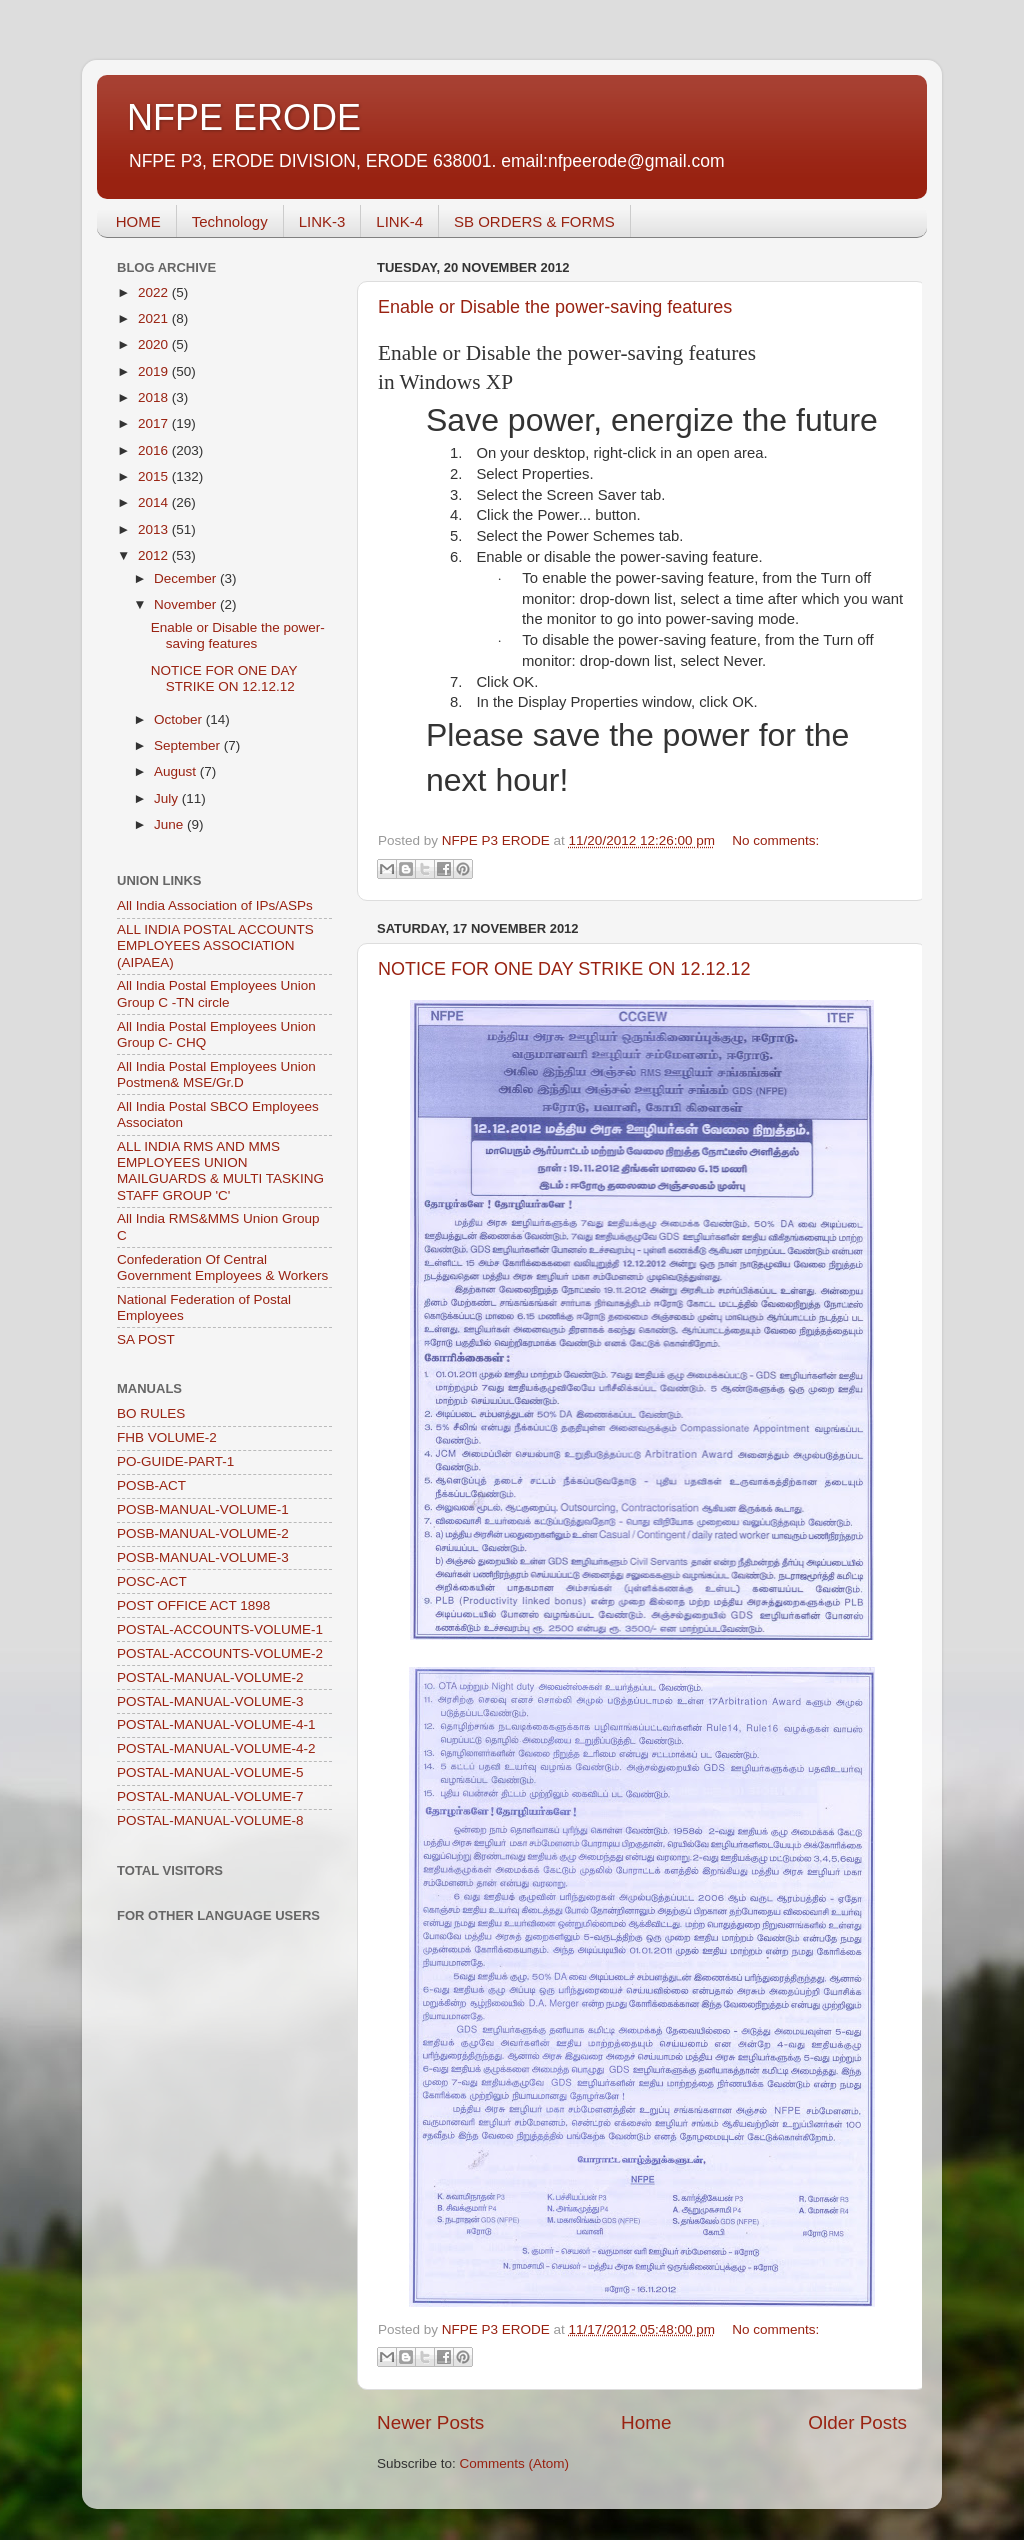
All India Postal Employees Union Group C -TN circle (216, 993)
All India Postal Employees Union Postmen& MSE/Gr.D (216, 1074)
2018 (155, 397)
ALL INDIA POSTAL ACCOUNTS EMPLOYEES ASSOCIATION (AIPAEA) (215, 945)
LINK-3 (322, 221)
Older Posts (857, 2422)
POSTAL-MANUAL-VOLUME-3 (210, 1701)
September (189, 745)
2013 (155, 529)
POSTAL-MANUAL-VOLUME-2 (210, 1677)
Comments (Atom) (515, 2463)
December (187, 578)
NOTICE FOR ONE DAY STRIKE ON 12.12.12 (564, 969)
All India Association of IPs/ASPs (215, 905)
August (177, 771)
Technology (230, 221)
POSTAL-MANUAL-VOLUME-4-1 (216, 1724)
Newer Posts (430, 2422)
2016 (155, 450)
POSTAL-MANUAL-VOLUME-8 (210, 1820)
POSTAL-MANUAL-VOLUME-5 (210, 1772)
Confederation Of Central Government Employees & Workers (222, 1267)
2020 (155, 344)
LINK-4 (399, 221)
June (170, 824)
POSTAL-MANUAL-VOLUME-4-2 (216, 1748)
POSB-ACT (151, 1485)
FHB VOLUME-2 (167, 1437)
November (187, 604)
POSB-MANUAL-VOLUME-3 (203, 1557)
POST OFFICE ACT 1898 (193, 1605)
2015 (155, 476)
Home (646, 2422)
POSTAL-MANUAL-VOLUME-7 (210, 1796)
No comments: (775, 840)
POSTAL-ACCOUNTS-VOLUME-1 (220, 1629)
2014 (155, 502)
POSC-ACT (152, 1581)
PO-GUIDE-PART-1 (175, 1461)
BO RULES (151, 1413)
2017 (155, 423)
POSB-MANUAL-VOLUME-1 (203, 1509)
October (180, 719)
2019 (155, 371)
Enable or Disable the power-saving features (555, 307)
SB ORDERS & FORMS (534, 221)
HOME (138, 221)
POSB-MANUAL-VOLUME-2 (203, 1533)
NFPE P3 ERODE (498, 840)
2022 (155, 292)
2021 (155, 318)
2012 (155, 555)
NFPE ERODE (244, 117)
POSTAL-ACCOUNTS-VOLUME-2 (220, 1653)
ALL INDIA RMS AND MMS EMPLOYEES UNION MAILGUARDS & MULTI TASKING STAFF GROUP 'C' (220, 1171)
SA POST (146, 1339)
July (168, 798)
